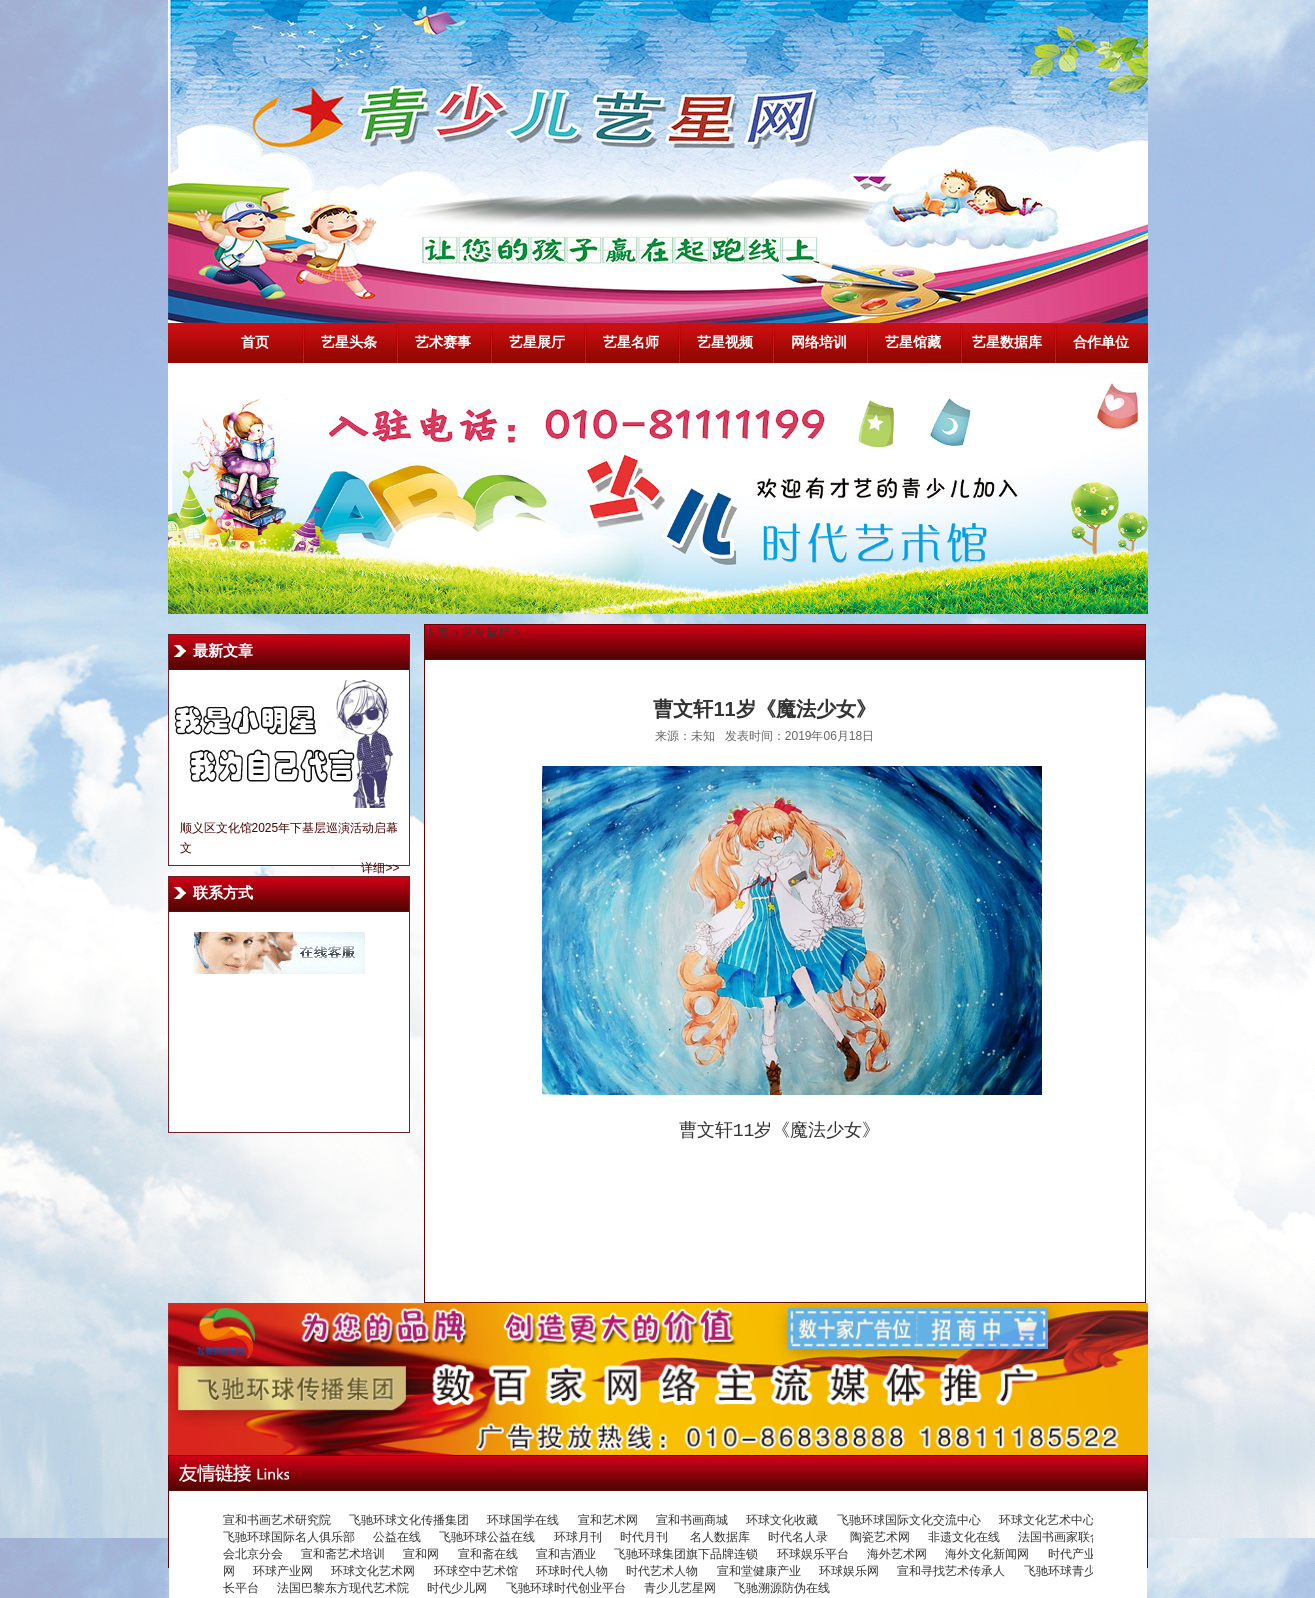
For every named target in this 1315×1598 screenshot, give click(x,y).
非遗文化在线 (964, 1537)
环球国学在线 (523, 1520)
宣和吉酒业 (566, 1554)
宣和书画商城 (692, 1520)
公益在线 (397, 1537)
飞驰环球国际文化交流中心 (909, 1520)
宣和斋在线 (488, 1554)
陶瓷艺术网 (880, 1537)
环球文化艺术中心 (1047, 1520)
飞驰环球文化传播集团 (409, 1520)
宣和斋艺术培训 (343, 1554)
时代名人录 (799, 1537)
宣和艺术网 (608, 1520)
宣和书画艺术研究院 (277, 1520)
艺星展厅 (537, 342)
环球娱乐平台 (813, 1554)
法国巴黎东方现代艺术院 (343, 1588)
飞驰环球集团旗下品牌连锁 (686, 1554)
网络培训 (819, 342)
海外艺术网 (897, 1554)
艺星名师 (631, 342)
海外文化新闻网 (987, 1554)
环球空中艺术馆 (476, 1571)
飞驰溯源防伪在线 (782, 1588)
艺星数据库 (1007, 342)
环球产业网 (283, 1571)
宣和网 (421, 1554)
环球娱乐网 (849, 1571)
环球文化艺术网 (373, 1571)
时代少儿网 (457, 1588)
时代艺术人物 (662, 1571)
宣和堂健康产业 (759, 1571)
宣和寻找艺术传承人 (951, 1571)
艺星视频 (725, 342)
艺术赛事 (443, 342)
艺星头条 (349, 342)
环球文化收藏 (782, 1520)
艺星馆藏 (913, 342)
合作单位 (1101, 342)
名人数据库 (720, 1537)
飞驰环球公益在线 (487, 1537)
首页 (255, 342)
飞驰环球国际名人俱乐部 (289, 1537)
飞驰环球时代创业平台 (566, 1588)
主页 (437, 633)
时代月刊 (645, 1537)
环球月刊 (578, 1537)
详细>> (380, 868)
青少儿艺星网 (680, 1588)
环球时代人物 (572, 1571)
